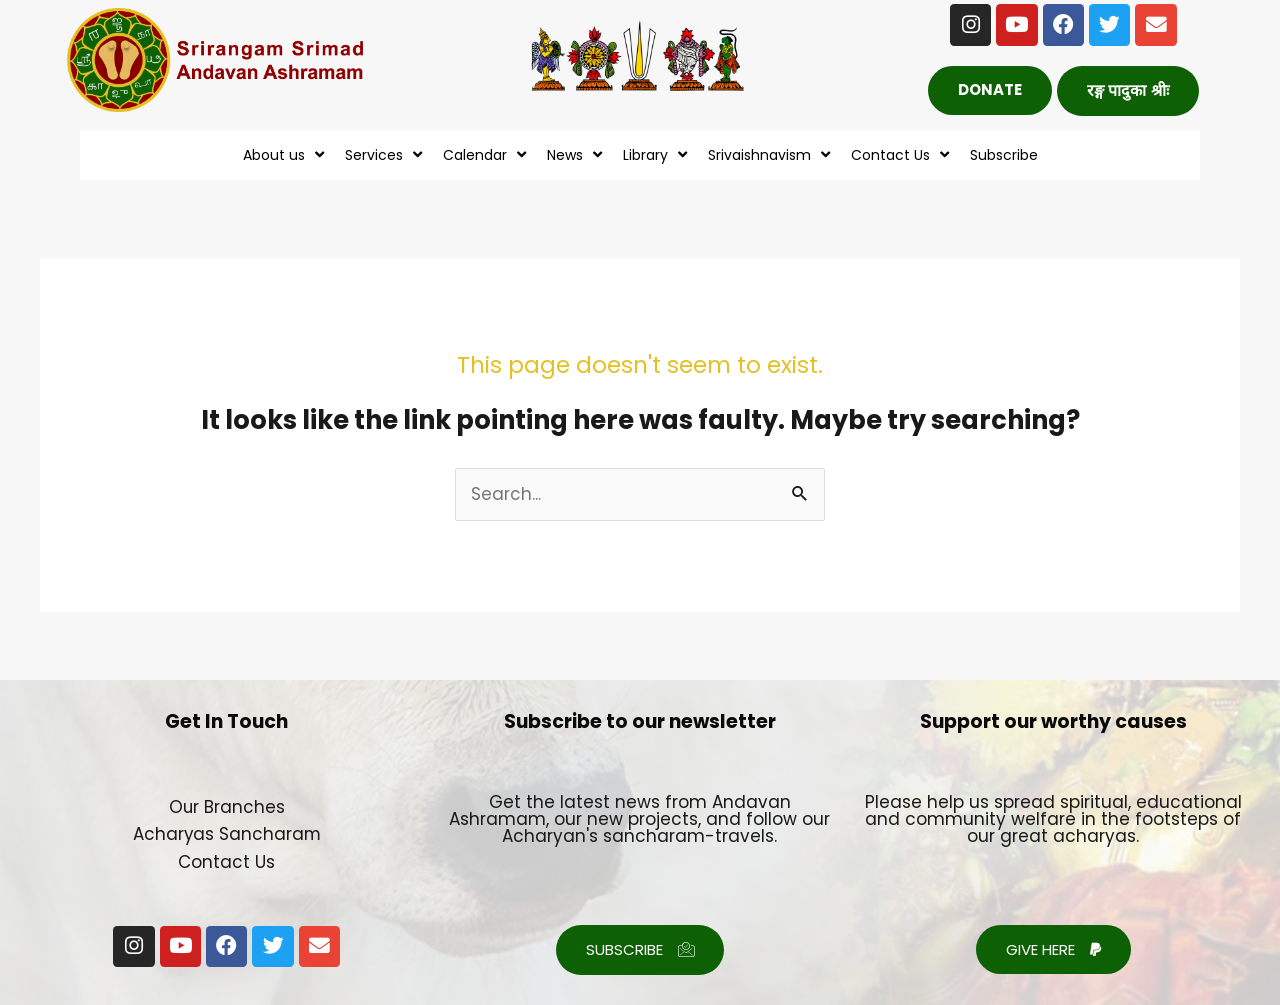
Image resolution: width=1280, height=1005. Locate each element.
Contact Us (902, 154)
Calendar (487, 154)
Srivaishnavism (771, 154)
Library (657, 154)
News (577, 154)
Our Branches (226, 807)
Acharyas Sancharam (227, 835)
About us (286, 154)
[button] (1128, 91)
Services (386, 154)
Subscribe (1004, 155)
